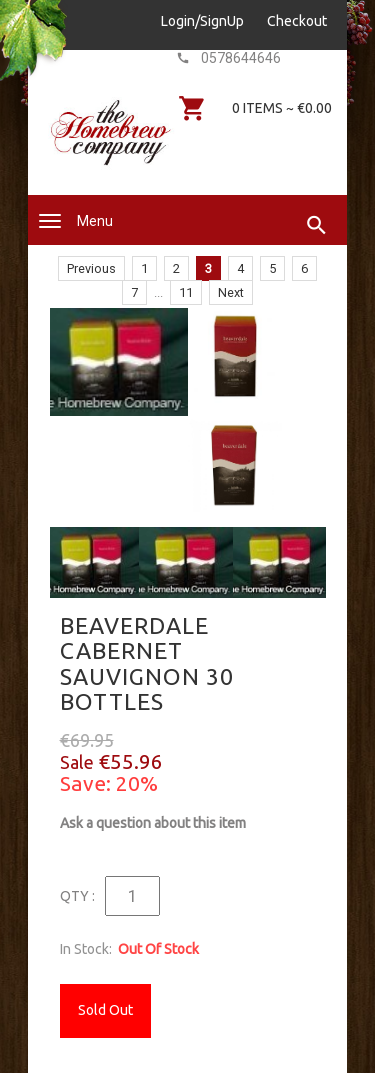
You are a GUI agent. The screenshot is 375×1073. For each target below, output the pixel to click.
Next (231, 292)
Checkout (297, 21)
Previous (91, 268)
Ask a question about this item (153, 823)
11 (186, 292)
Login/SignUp (202, 21)
